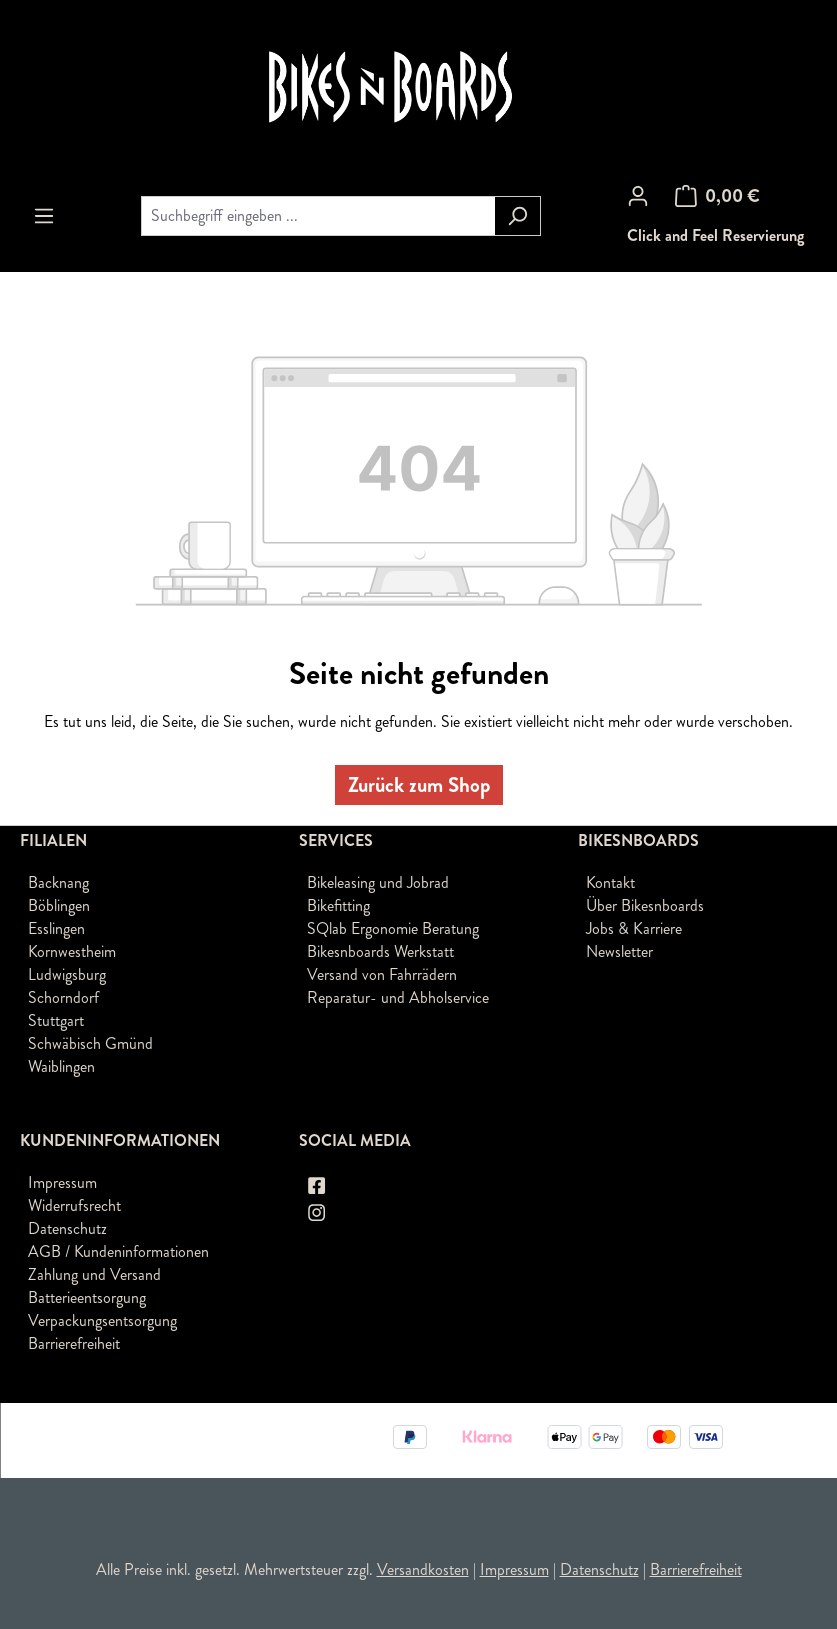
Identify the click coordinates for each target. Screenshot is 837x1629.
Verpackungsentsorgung (102, 1320)
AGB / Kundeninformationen (118, 1251)
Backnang (58, 882)
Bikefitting (338, 905)
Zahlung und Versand (94, 1274)
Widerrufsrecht (74, 1205)
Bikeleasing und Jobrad (378, 882)
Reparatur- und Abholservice (398, 997)
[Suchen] (517, 216)
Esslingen (56, 928)
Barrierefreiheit (74, 1343)
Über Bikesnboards (645, 905)
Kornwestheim (72, 951)
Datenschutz (67, 1228)
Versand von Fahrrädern (382, 974)
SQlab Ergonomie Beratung (393, 928)
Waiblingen (61, 1066)
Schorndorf (63, 997)
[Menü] (44, 216)
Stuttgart (56, 1020)
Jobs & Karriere (634, 928)
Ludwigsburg (67, 974)
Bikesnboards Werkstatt (380, 951)
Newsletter (619, 951)
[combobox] (318, 216)
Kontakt (610, 882)
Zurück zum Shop (419, 785)
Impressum (62, 1182)
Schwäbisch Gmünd (90, 1043)
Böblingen (59, 905)
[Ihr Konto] (638, 196)
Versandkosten (423, 1569)
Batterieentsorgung (87, 1297)
